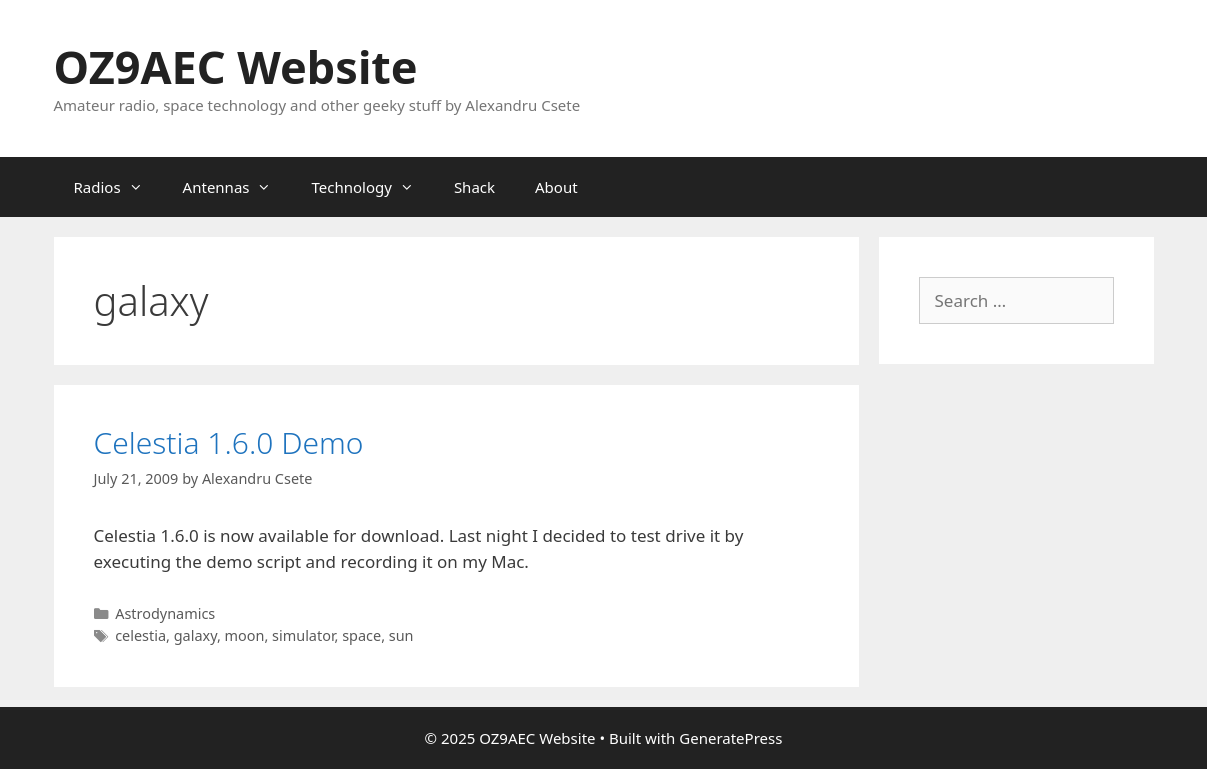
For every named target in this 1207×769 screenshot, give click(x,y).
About (556, 187)
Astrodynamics (165, 613)
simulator (303, 635)
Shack (474, 187)
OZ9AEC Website (236, 66)
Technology (372, 187)
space (361, 635)
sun (401, 635)
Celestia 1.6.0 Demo (229, 442)
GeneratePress (730, 738)
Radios (118, 187)
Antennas (237, 187)
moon (245, 635)
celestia (140, 635)
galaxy (195, 635)
